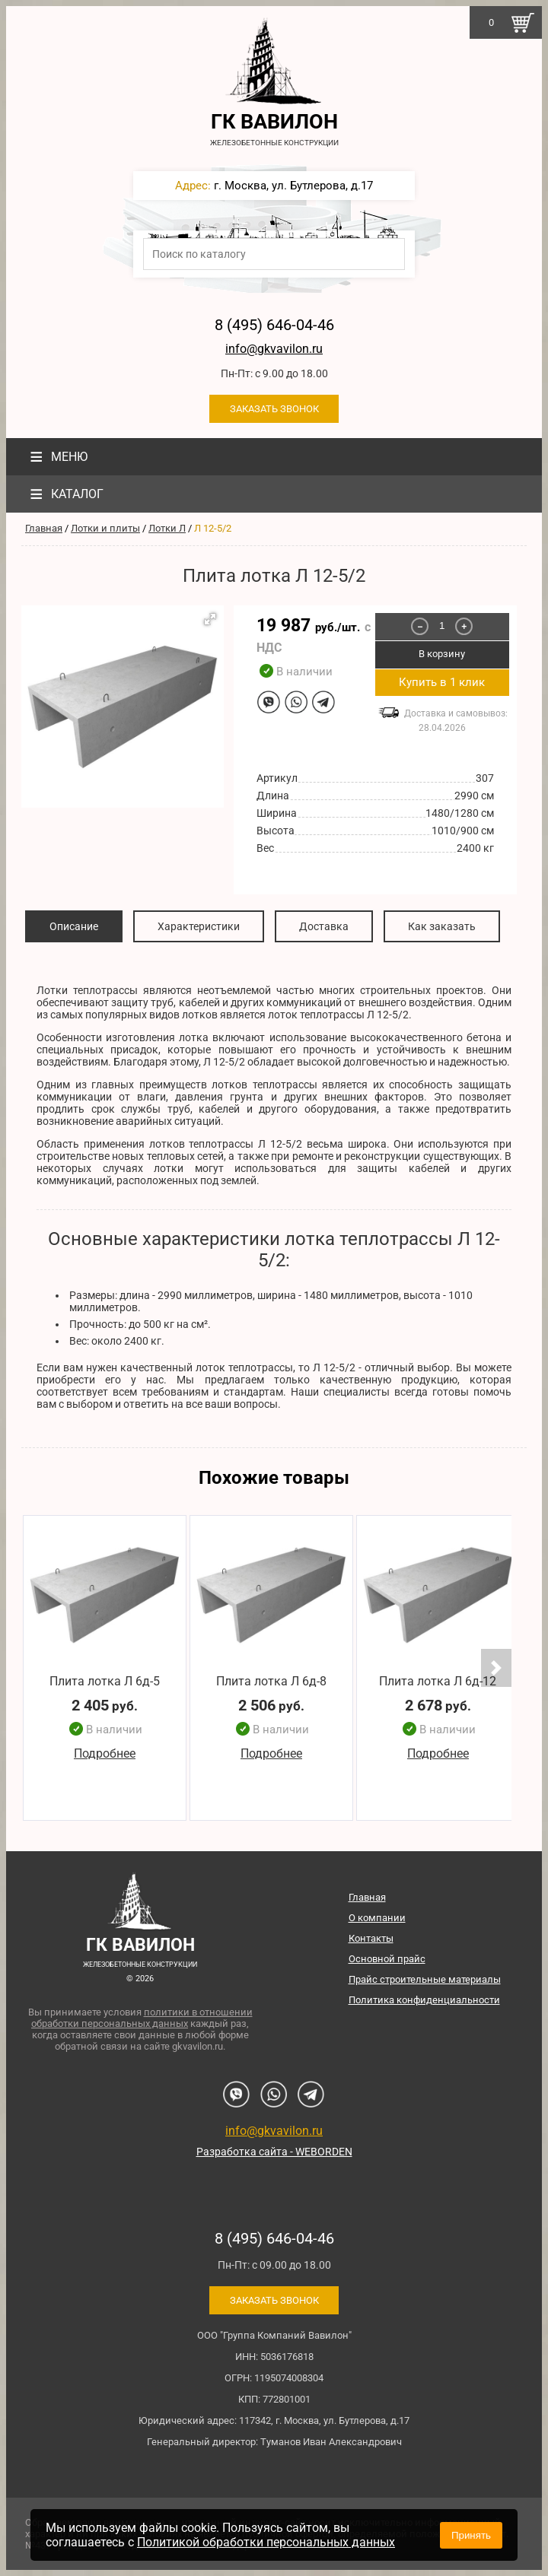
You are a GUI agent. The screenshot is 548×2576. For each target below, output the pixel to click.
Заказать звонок (274, 409)
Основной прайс (387, 1959)
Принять (471, 2535)
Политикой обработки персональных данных (266, 2542)
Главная (43, 528)
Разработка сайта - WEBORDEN (274, 2152)
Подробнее (104, 1754)
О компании (377, 1917)
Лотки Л (167, 528)
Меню (57, 457)
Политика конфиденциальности (424, 2000)
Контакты (371, 1938)
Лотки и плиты (105, 528)
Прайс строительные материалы (425, 1979)
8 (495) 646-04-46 (274, 325)
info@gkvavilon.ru (274, 348)
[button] (210, 619)
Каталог (65, 494)
